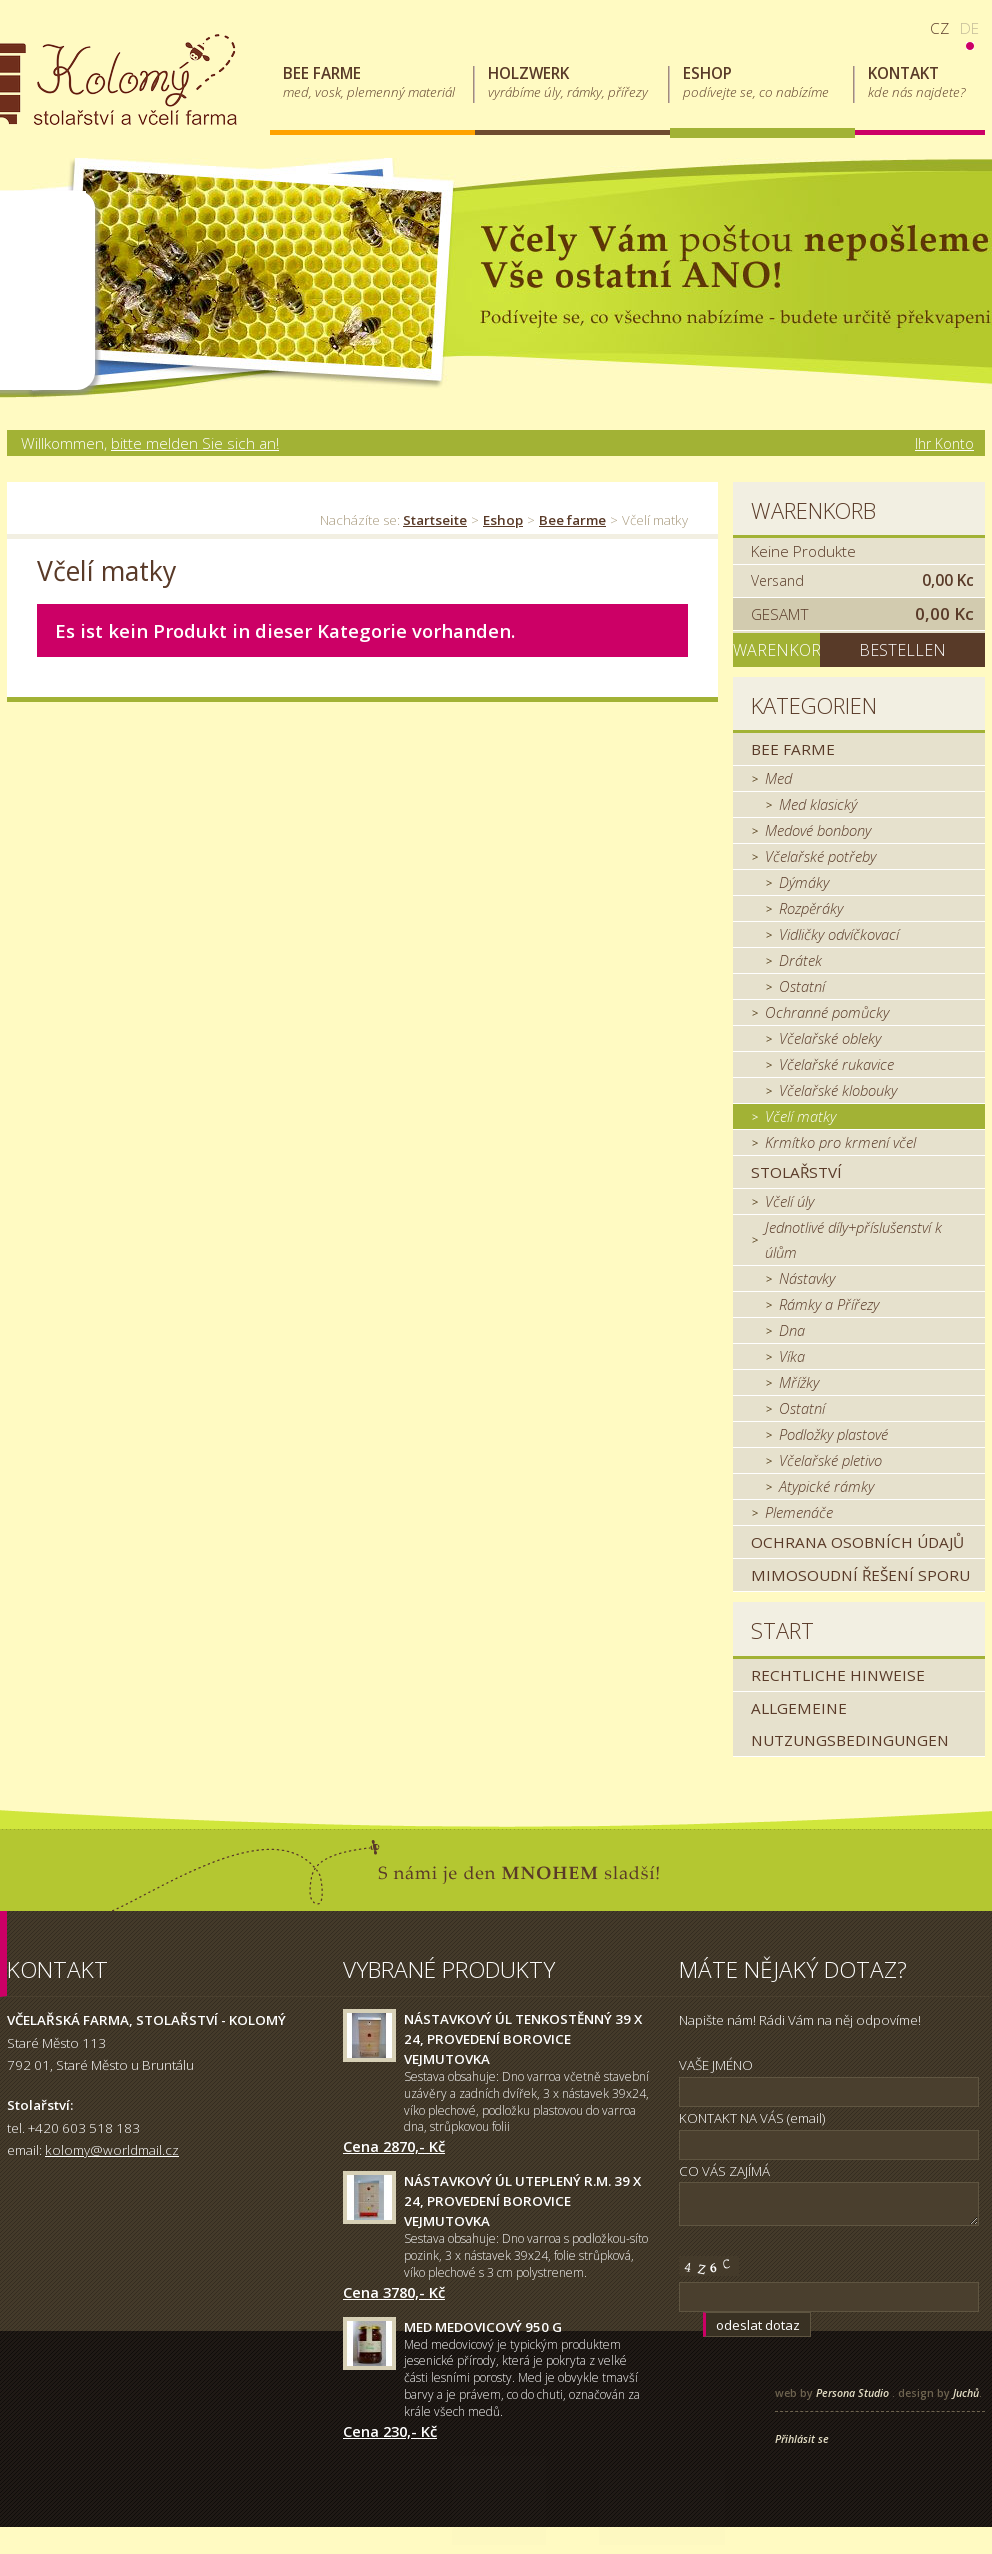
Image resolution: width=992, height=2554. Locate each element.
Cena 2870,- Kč (394, 2146)
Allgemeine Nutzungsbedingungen (850, 1724)
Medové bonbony (818, 830)
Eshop (503, 520)
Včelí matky (800, 1116)
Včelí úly (789, 1201)
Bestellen (902, 650)
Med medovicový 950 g (483, 2327)
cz (939, 28)
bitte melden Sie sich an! (195, 443)
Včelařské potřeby (820, 856)
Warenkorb (813, 510)
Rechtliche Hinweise (838, 1675)
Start (782, 1630)
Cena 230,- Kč (390, 2431)
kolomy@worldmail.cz (112, 2150)
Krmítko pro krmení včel (840, 1142)
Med (778, 778)
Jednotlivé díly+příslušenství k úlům (853, 1239)
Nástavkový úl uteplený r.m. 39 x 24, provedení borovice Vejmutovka (522, 2201)
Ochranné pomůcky (827, 1012)
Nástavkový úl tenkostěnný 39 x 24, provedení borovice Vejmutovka (523, 2039)
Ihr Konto (944, 443)
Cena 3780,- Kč (394, 2292)
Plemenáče (799, 1512)
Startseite (435, 520)
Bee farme (572, 520)
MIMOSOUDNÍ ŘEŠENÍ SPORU (860, 1575)
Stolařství (796, 1172)
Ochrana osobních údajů (857, 1542)
